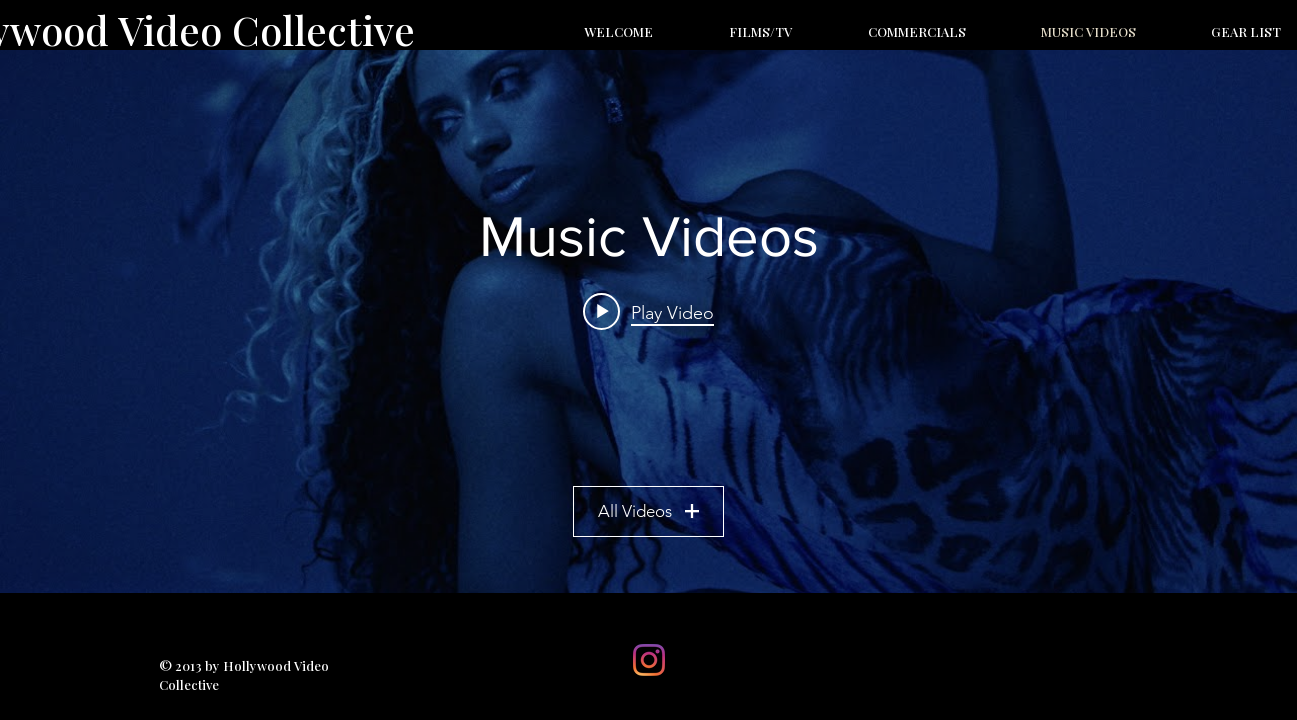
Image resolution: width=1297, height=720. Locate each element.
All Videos (648, 511)
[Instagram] (649, 660)
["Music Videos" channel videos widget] (648, 321)
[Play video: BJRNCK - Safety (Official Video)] (648, 312)
